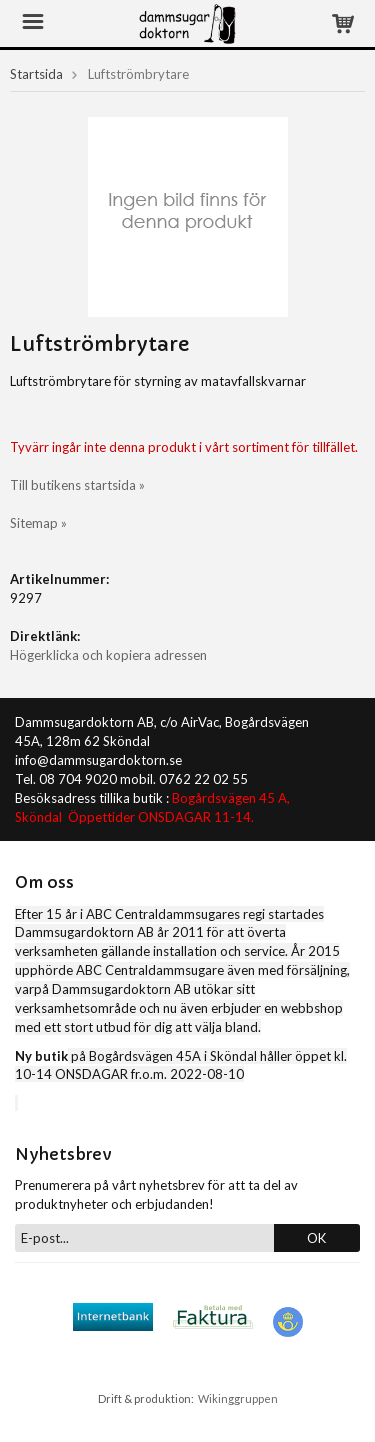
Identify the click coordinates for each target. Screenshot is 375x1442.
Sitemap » (38, 523)
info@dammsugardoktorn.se (98, 760)
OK (316, 1238)
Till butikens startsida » (77, 485)
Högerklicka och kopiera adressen (108, 655)
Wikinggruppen (238, 1398)
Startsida (36, 74)
